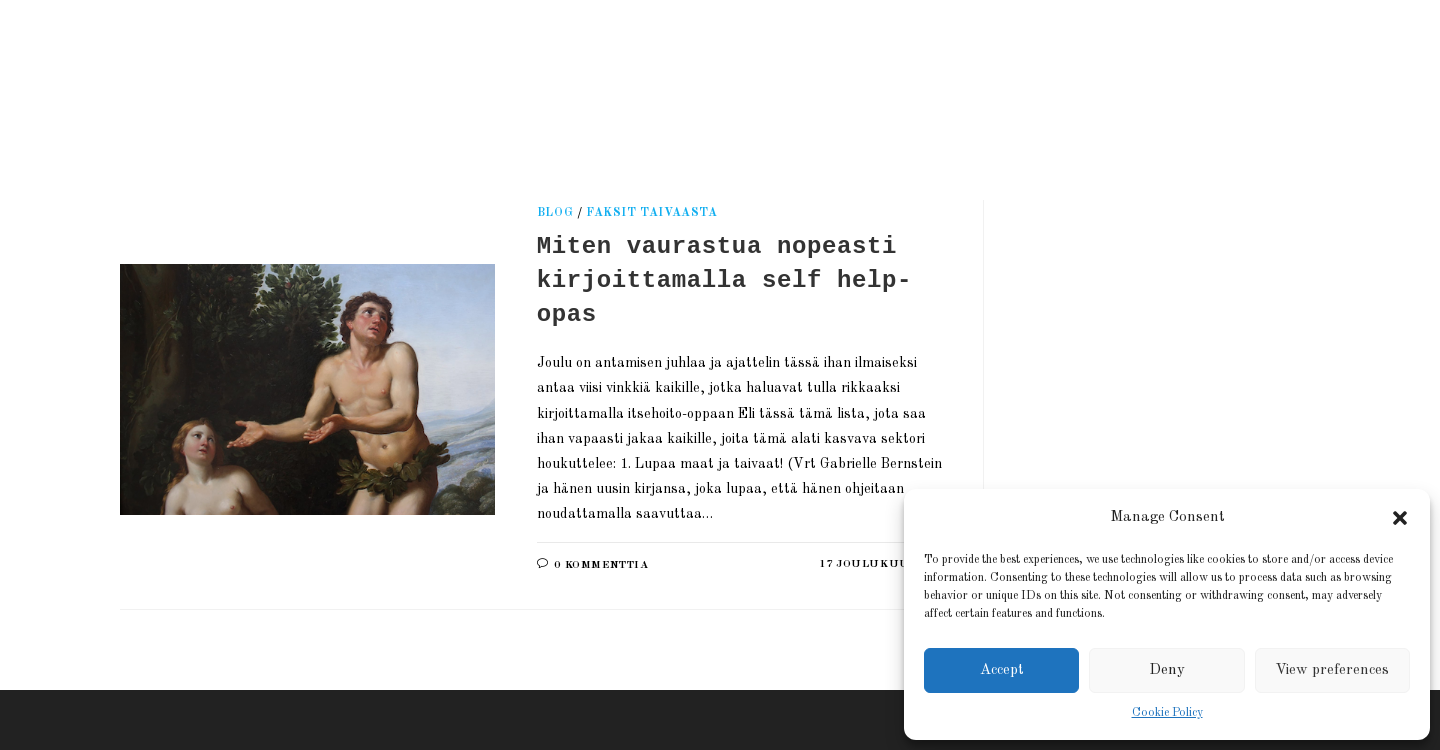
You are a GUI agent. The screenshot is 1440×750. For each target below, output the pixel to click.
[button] (1400, 518)
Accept (1002, 670)
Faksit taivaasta (652, 213)
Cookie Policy (1167, 713)
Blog (555, 213)
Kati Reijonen (349, 74)
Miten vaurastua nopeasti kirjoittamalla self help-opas (724, 280)
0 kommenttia (601, 565)
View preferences (1332, 670)
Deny (1167, 670)
